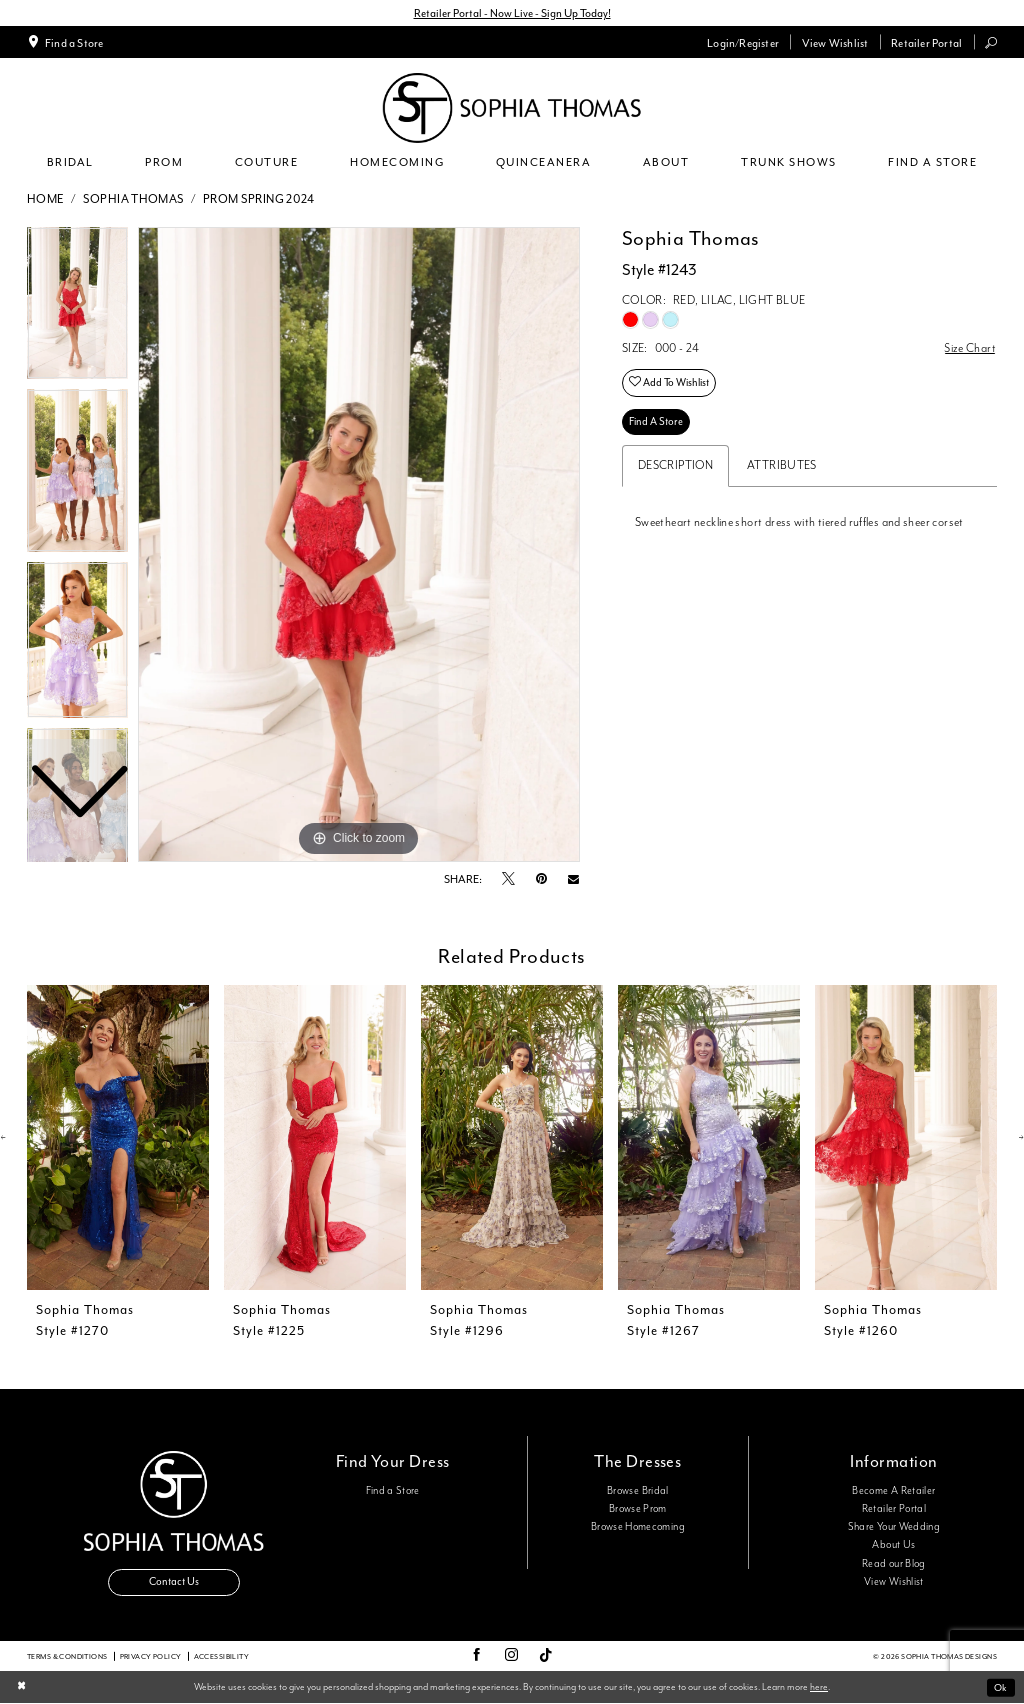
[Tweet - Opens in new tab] (508, 880)
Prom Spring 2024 (259, 199)
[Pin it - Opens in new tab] (541, 879)
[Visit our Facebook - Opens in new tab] (476, 1657)
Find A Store (656, 421)
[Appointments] (65, 42)
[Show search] (991, 42)
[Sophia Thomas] (512, 108)
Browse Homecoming (638, 1527)
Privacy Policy (151, 1656)
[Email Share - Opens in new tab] (573, 879)
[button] (743, 42)
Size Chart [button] (970, 348)
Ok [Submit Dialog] (1000, 1687)
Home (46, 199)
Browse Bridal (638, 1491)
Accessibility (221, 1656)
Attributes (782, 465)
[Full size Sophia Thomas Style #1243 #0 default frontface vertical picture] (359, 545)
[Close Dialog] (21, 1688)
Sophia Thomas (134, 199)
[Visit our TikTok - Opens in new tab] (546, 1656)
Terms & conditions (67, 1656)
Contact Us (174, 1582)
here (819, 1687)
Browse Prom (638, 1509)
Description (675, 465)
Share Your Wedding (894, 1527)
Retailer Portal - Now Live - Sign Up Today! (512, 13)
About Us (893, 1546)
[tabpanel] (359, 545)
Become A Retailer (893, 1491)
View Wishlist (894, 1582)
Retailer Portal (894, 1509)
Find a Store (393, 1491)
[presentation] (118, 1137)
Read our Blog (894, 1564)
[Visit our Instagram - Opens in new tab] (511, 1657)
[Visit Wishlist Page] (834, 42)
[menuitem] (65, 42)
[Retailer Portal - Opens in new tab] (927, 42)
